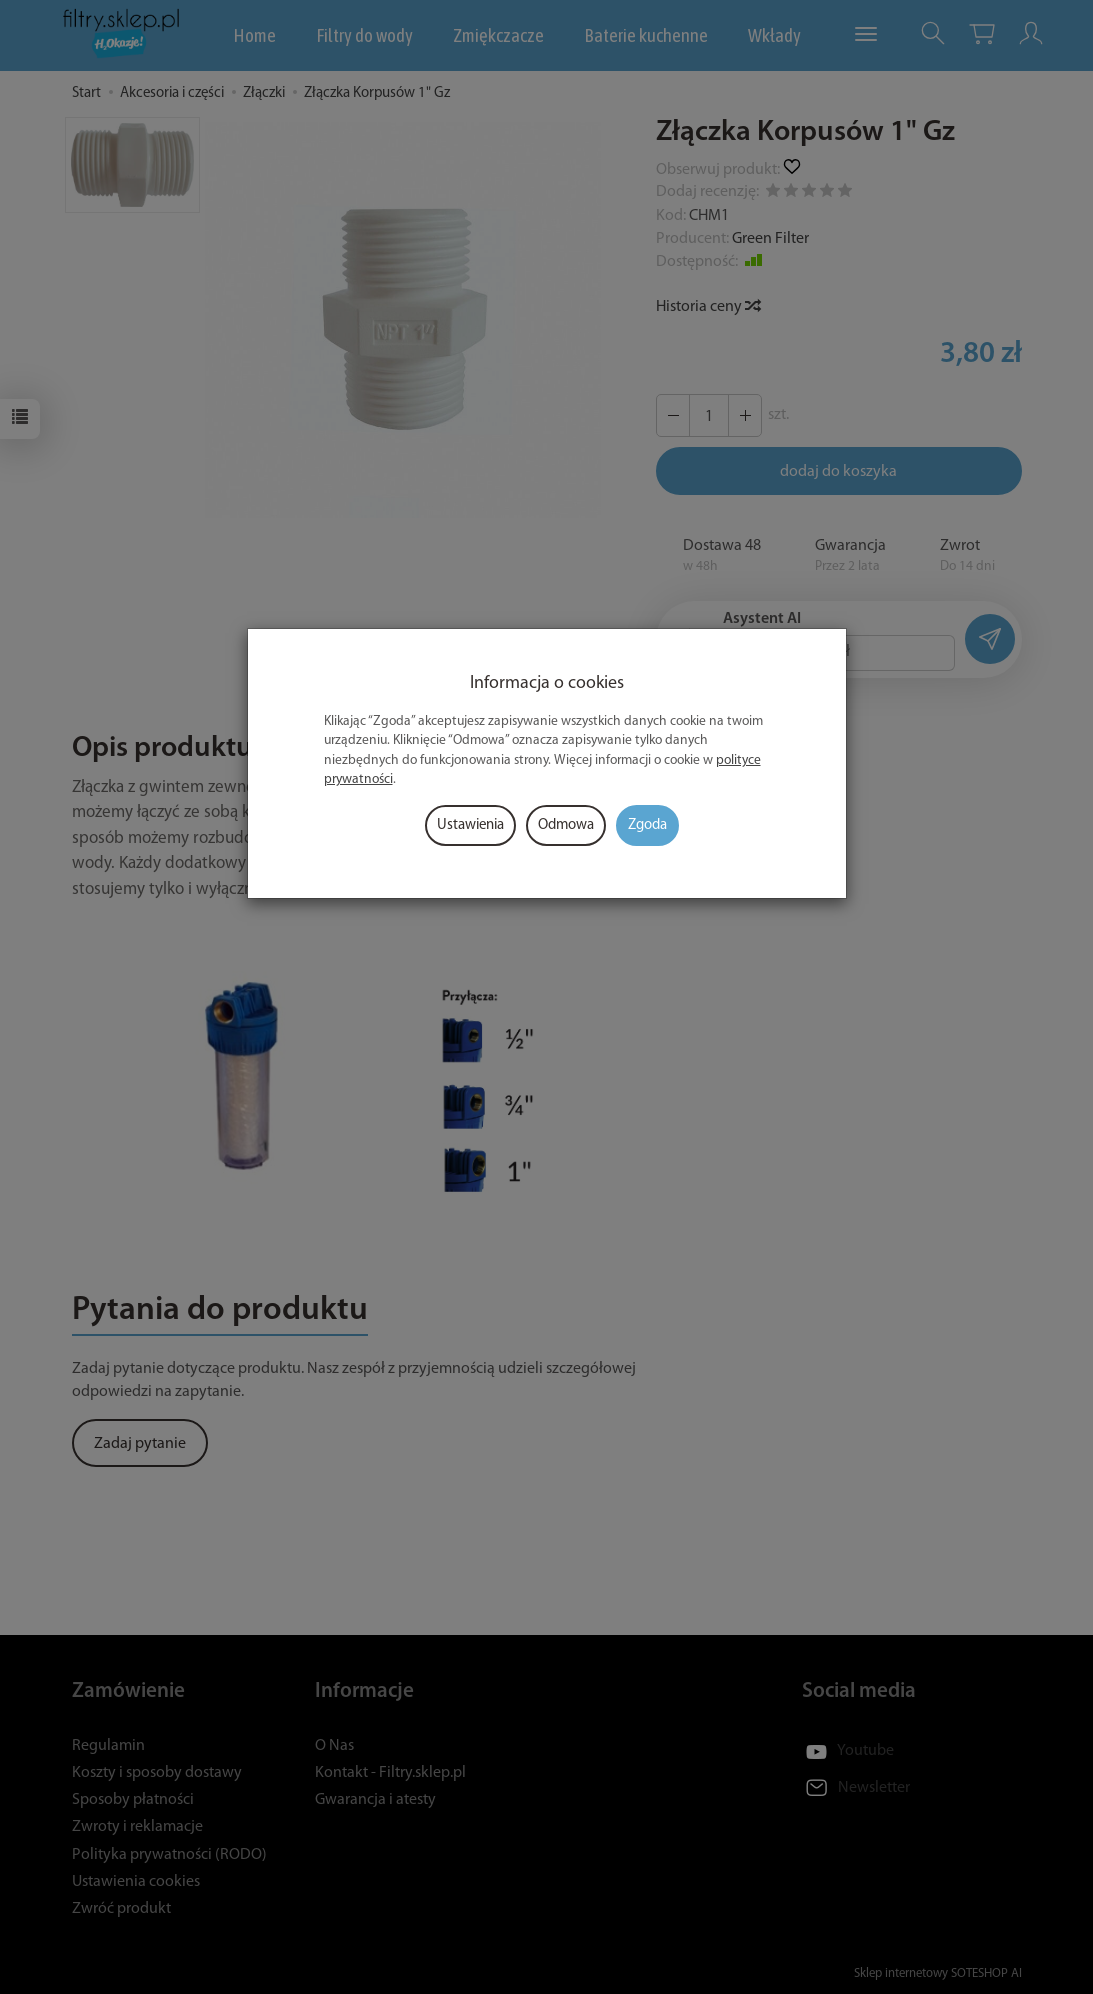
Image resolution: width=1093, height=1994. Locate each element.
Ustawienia (470, 825)
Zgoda (647, 825)
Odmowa (566, 825)
